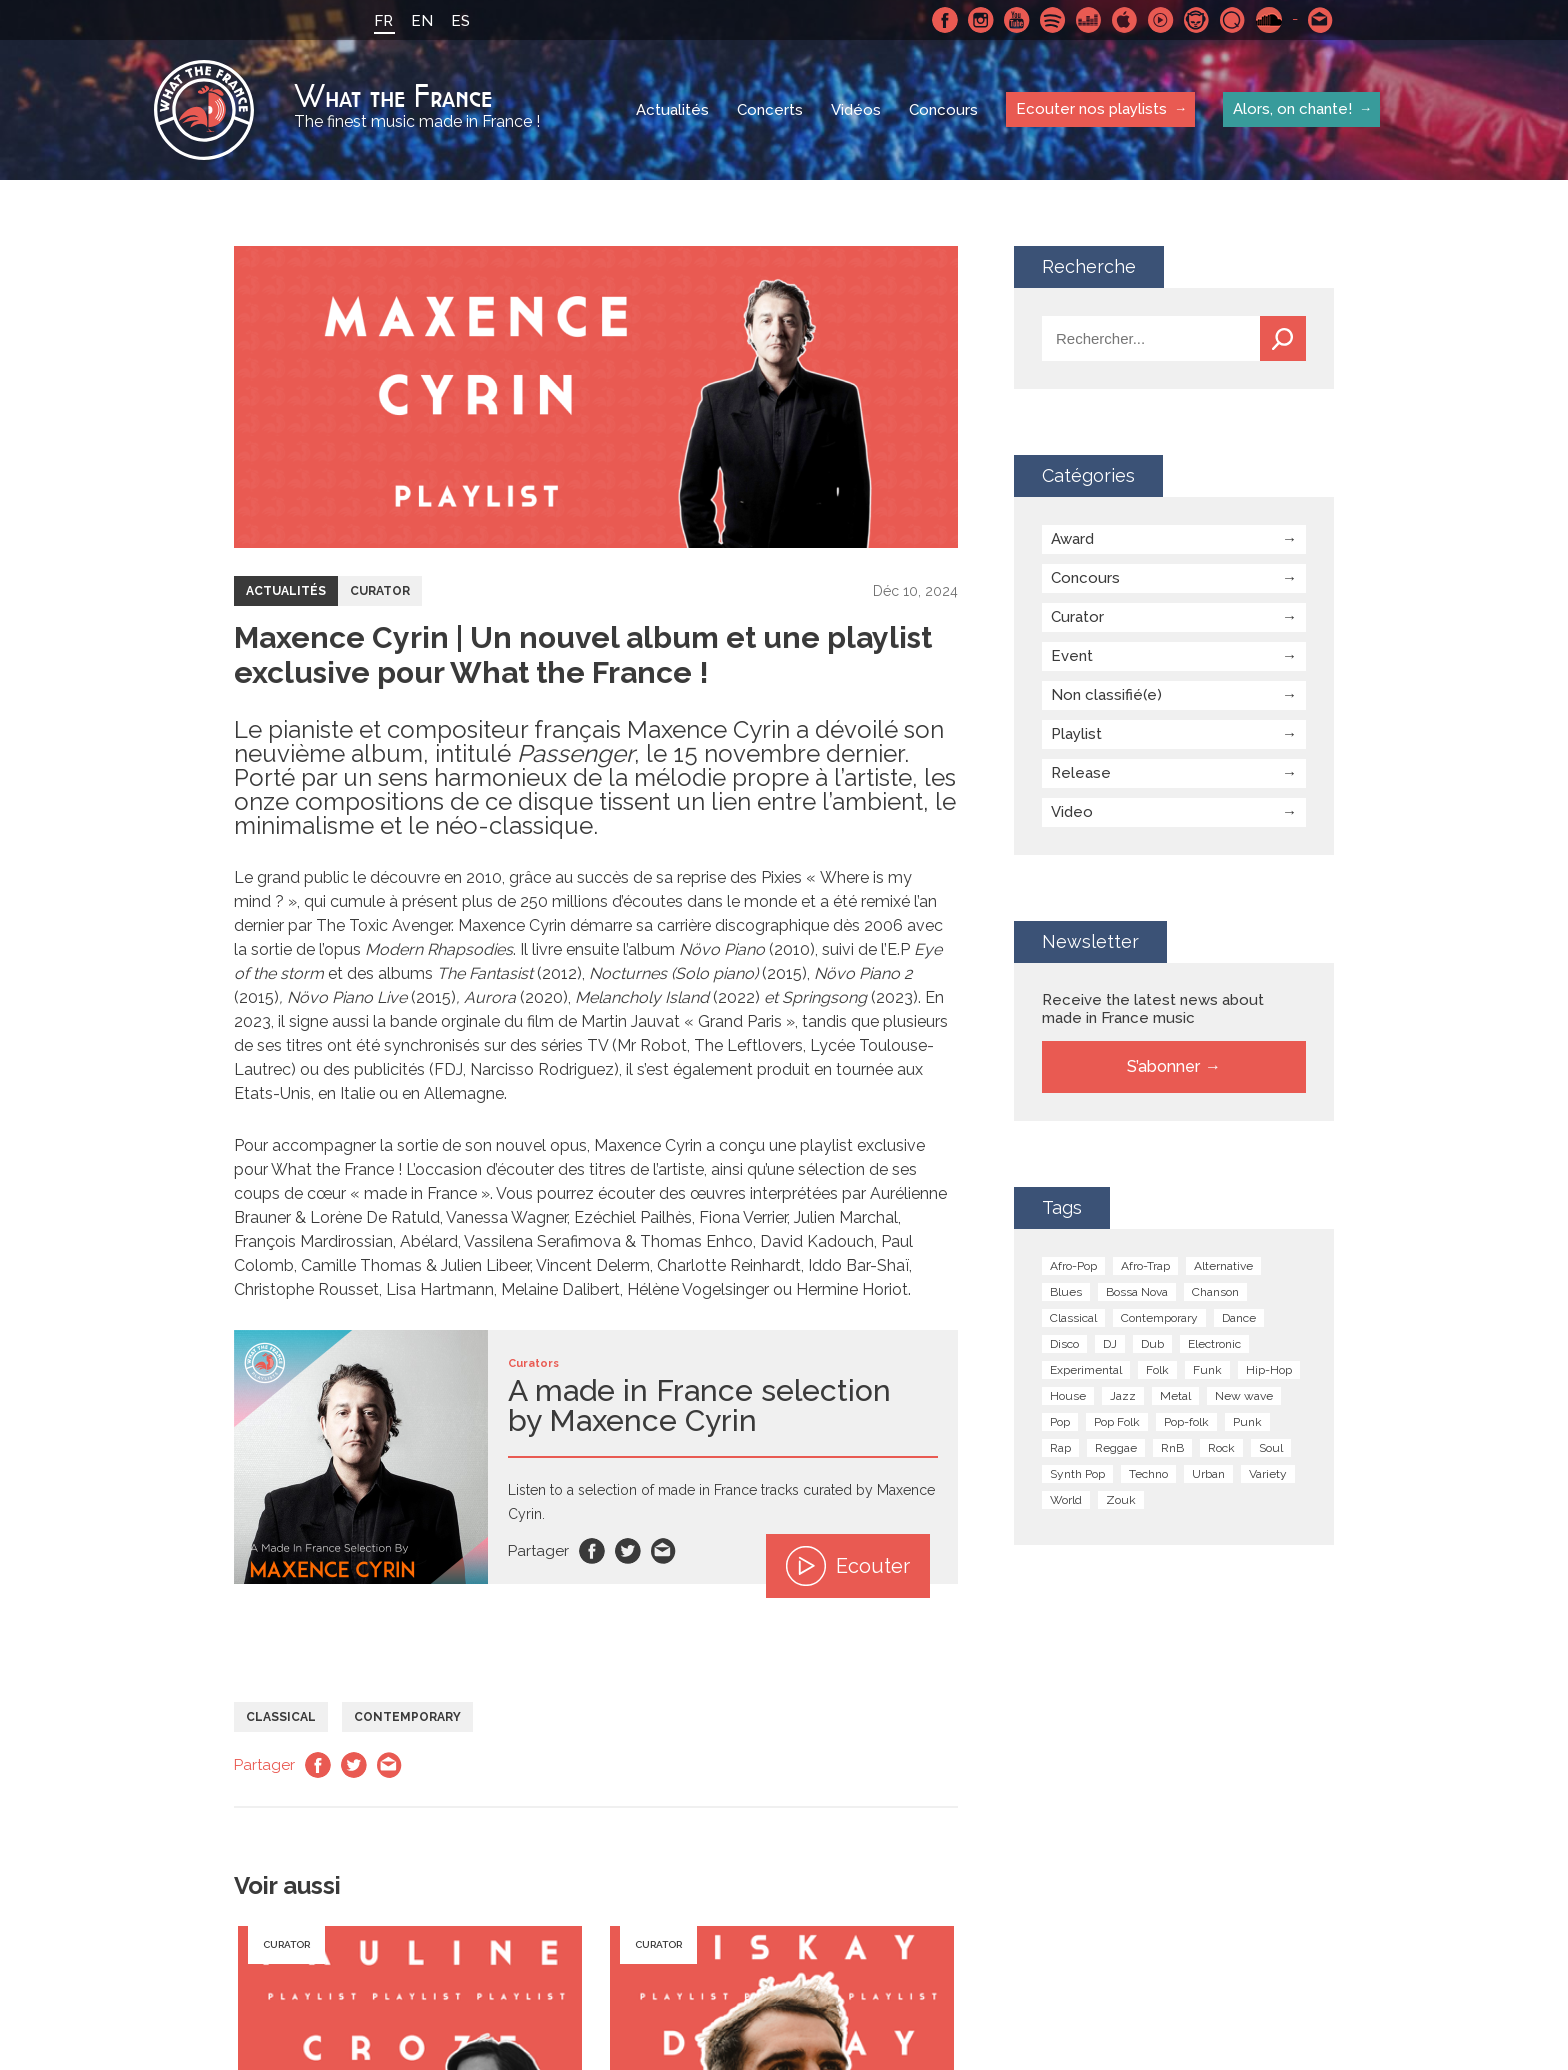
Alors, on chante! (1292, 109)
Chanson (1215, 1292)
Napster (1197, 20)
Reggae (1116, 1448)
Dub (1152, 1344)
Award (1072, 539)
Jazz (1123, 1396)
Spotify (1053, 20)
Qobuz (1233, 20)
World (1066, 1500)
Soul (1271, 1448)
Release (1081, 773)
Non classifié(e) (1106, 695)
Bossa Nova (1137, 1292)
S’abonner (1163, 1066)
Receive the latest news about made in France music (1153, 1009)
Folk (1157, 1370)
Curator (380, 591)
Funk (1207, 1370)
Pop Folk (1117, 1422)
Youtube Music (1161, 20)
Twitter (628, 1551)
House (1068, 1396)
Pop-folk (1186, 1422)
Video (1072, 812)
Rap (1060, 1448)
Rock (1221, 1448)
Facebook (945, 20)
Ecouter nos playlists (1091, 109)
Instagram (981, 20)
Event (1072, 656)
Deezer (1089, 20)
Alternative (1223, 1266)
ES (460, 21)
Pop (1060, 1422)
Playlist (1076, 734)
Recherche (1283, 338)
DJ (1110, 1344)
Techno (1148, 1474)
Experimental (1086, 1370)
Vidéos (856, 110)
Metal (1175, 1396)
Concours (943, 110)
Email (664, 1551)
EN (422, 21)
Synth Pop (1077, 1474)
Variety (1268, 1474)
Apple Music (1125, 20)
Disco (1064, 1344)
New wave (1244, 1396)
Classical (281, 1717)
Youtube (1017, 20)
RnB (1172, 1448)
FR (383, 21)
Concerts (770, 110)
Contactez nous (1321, 20)
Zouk (1121, 1500)
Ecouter (848, 1566)
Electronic (1214, 1344)
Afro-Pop (1073, 1266)
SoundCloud (1269, 20)
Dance (1239, 1318)
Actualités (672, 110)
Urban (1208, 1474)
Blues (1066, 1292)
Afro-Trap (1145, 1266)
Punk (1247, 1422)
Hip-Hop (1269, 1370)
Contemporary (407, 1717)
